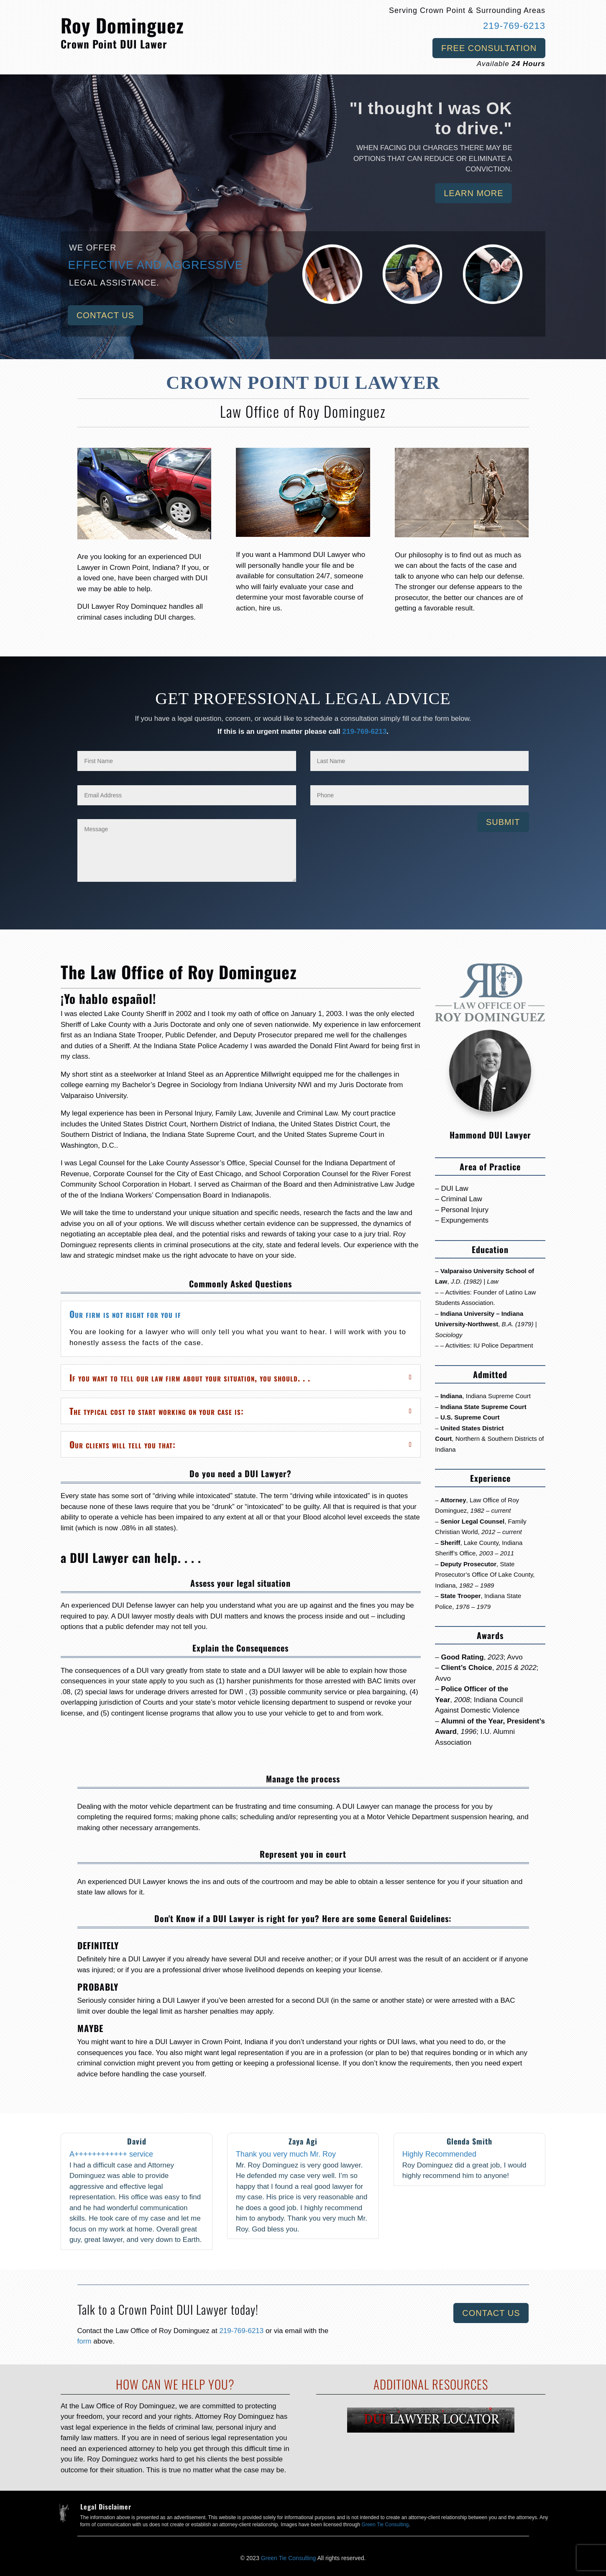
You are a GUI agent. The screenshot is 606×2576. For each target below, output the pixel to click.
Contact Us (105, 315)
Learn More (473, 193)
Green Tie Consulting (385, 2524)
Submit (503, 822)
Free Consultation (489, 48)
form (85, 2341)
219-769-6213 (514, 25)
